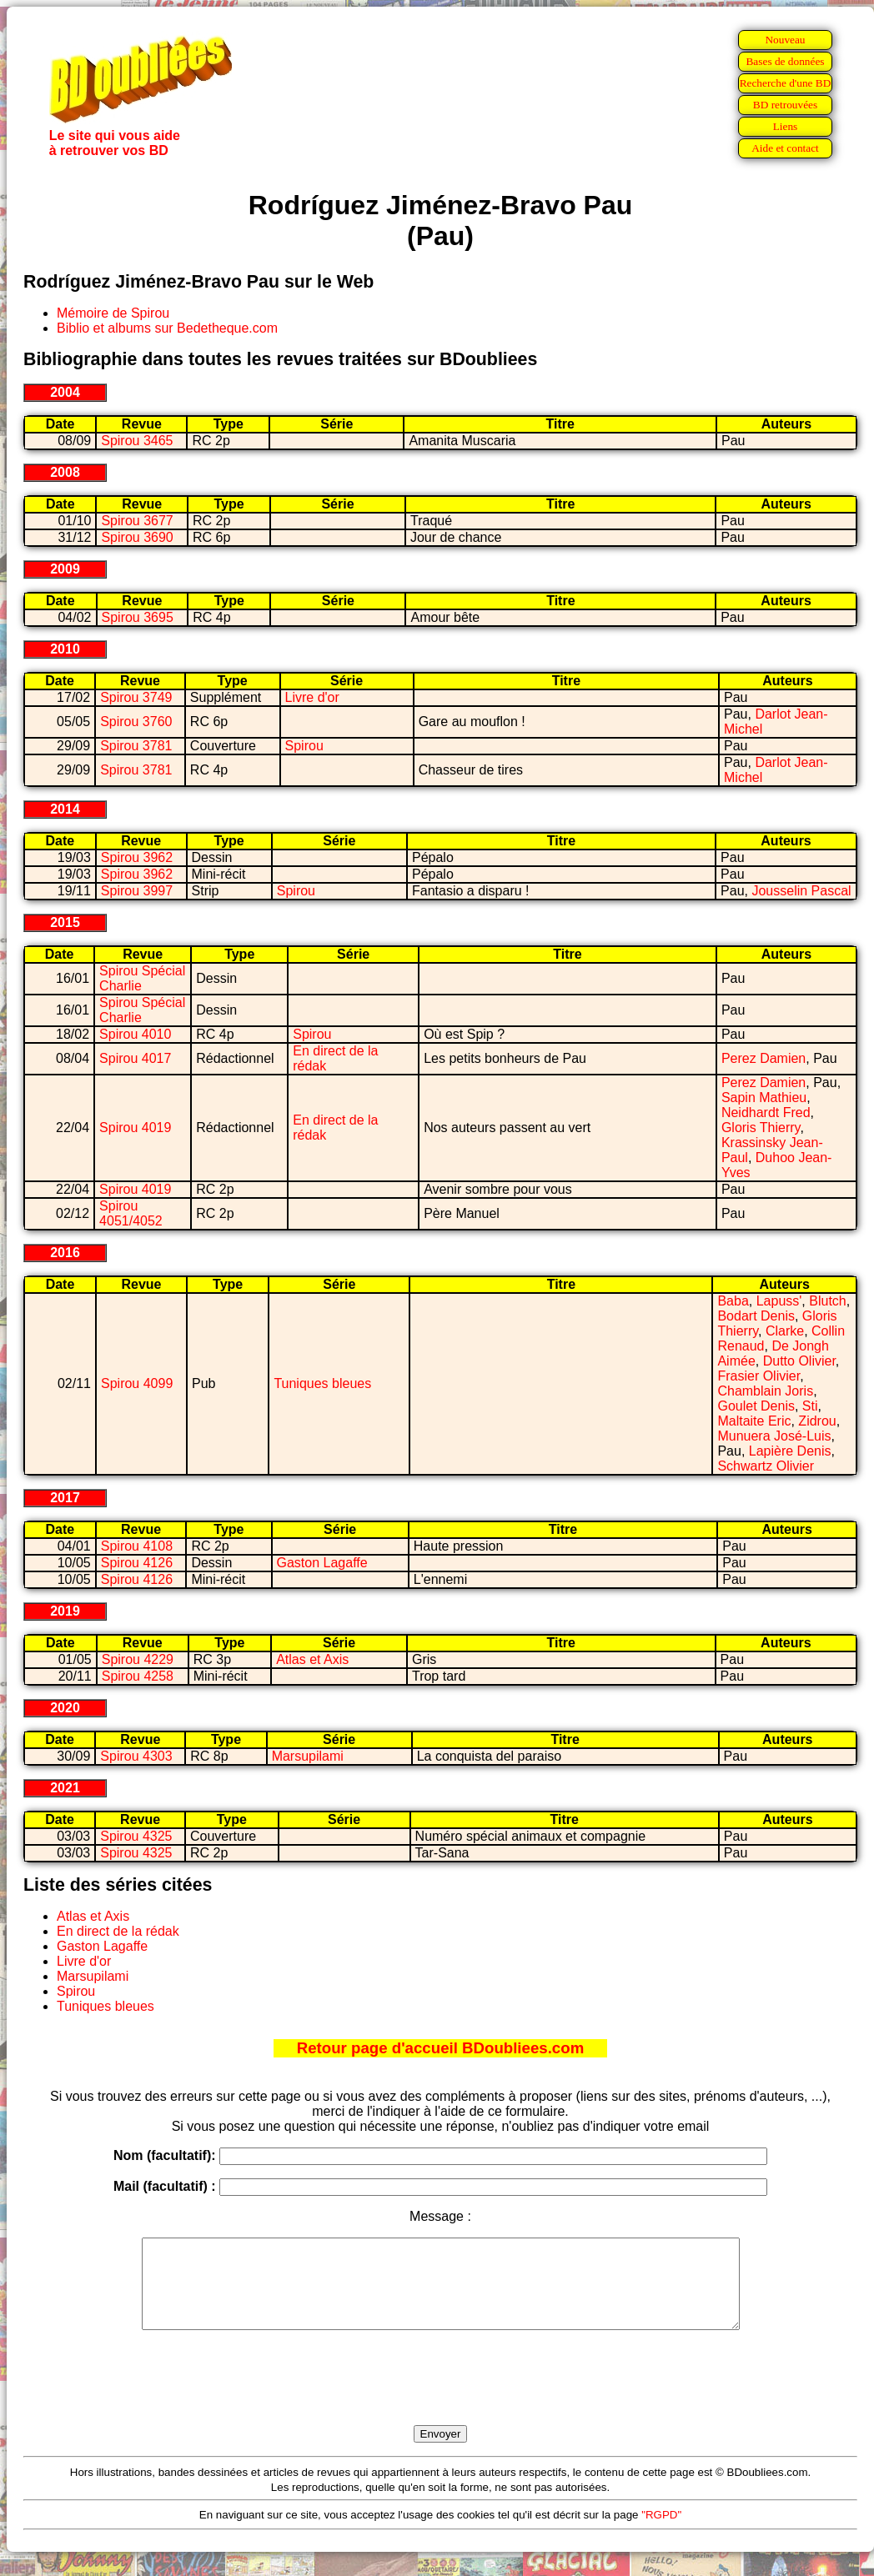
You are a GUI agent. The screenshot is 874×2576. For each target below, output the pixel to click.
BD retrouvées (785, 104)
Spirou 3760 (136, 721)
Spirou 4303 (136, 1756)
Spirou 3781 (136, 746)
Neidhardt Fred (766, 1112)
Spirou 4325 (136, 1836)
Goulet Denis (756, 1406)
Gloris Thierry (761, 1127)
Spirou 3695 (137, 617)
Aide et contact (785, 148)
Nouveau (785, 39)
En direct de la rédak (118, 1931)
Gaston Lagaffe (322, 1563)
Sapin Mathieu (763, 1097)
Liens (785, 126)
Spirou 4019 (135, 1127)
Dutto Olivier (799, 1361)
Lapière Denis (790, 1451)
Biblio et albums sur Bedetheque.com (167, 328)
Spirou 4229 (137, 1659)
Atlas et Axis (312, 1659)
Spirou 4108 (137, 1546)
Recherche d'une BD (785, 83)
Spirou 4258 (137, 1676)
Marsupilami (308, 1756)
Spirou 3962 (137, 857)
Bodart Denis (756, 1316)
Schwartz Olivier (765, 1466)
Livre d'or (312, 697)
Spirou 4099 (137, 1383)
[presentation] (440, 2396)
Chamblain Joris (765, 1391)
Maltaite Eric (754, 1421)
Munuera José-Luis (774, 1436)
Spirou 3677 (137, 521)
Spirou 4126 (137, 1563)
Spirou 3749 (136, 697)
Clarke (785, 1331)
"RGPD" (661, 2532)
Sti (810, 1406)
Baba (732, 1301)
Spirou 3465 (137, 441)
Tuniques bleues (322, 1383)
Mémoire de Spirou (113, 313)
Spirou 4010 (135, 1034)
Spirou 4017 (135, 1058)
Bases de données (785, 61)
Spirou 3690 (137, 537)
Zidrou (817, 1421)
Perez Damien (763, 1058)
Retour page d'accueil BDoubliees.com (440, 2048)
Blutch (827, 1301)
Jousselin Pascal (801, 891)
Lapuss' (779, 1301)
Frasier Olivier (758, 1376)
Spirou (304, 746)
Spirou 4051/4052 (131, 1213)
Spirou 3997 (137, 891)
